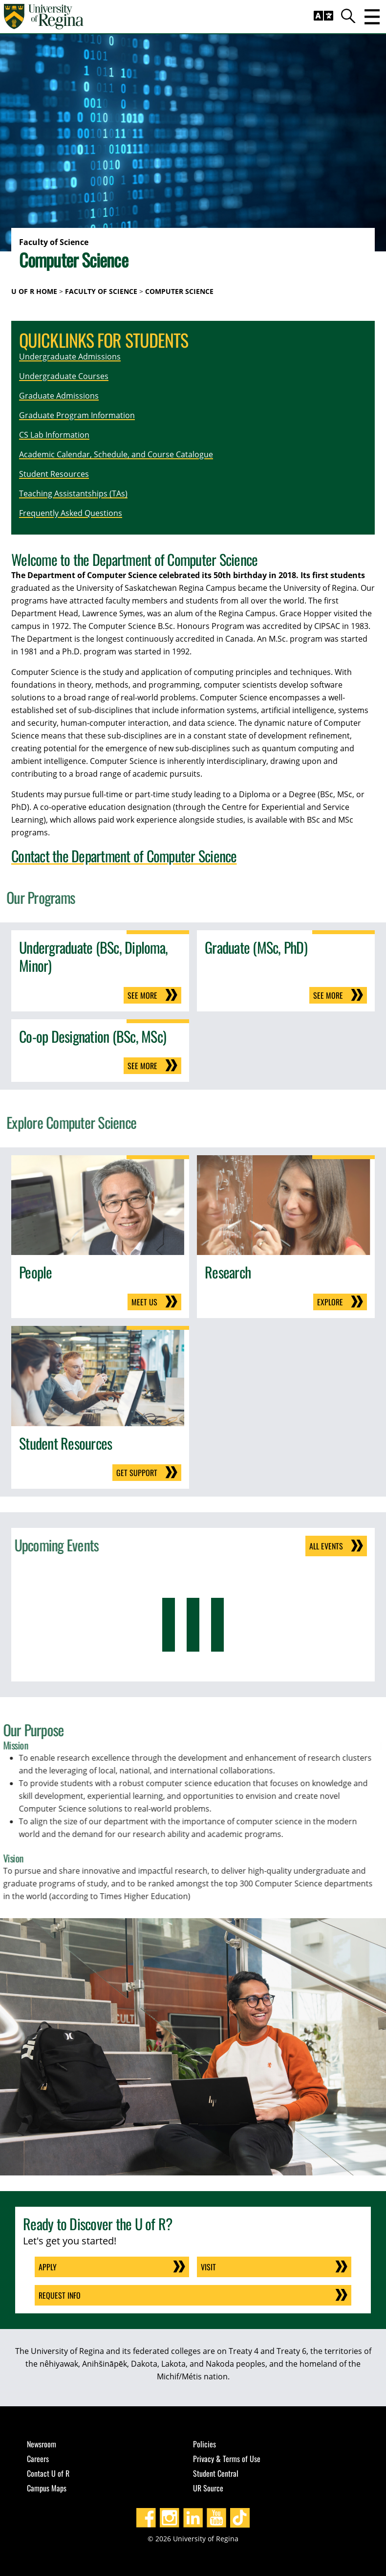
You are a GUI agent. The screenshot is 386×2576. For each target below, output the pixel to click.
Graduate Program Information (77, 415)
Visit (208, 2267)
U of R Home (34, 291)
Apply (48, 2267)
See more (142, 995)
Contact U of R (48, 2473)
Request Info (60, 2295)
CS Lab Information (54, 434)
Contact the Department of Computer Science (124, 856)
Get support (136, 1472)
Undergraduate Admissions (70, 356)
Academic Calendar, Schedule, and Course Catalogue (116, 454)
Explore (330, 1302)
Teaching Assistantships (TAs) (73, 493)
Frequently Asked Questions (70, 513)
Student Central (215, 2473)
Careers (38, 2458)
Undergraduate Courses (63, 376)
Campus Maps (46, 2488)
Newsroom (41, 2444)
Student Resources (54, 474)
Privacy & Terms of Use (226, 2458)
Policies (204, 2444)
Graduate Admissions (59, 395)
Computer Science (179, 291)
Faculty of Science (101, 291)
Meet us (144, 1302)
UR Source (208, 2488)
